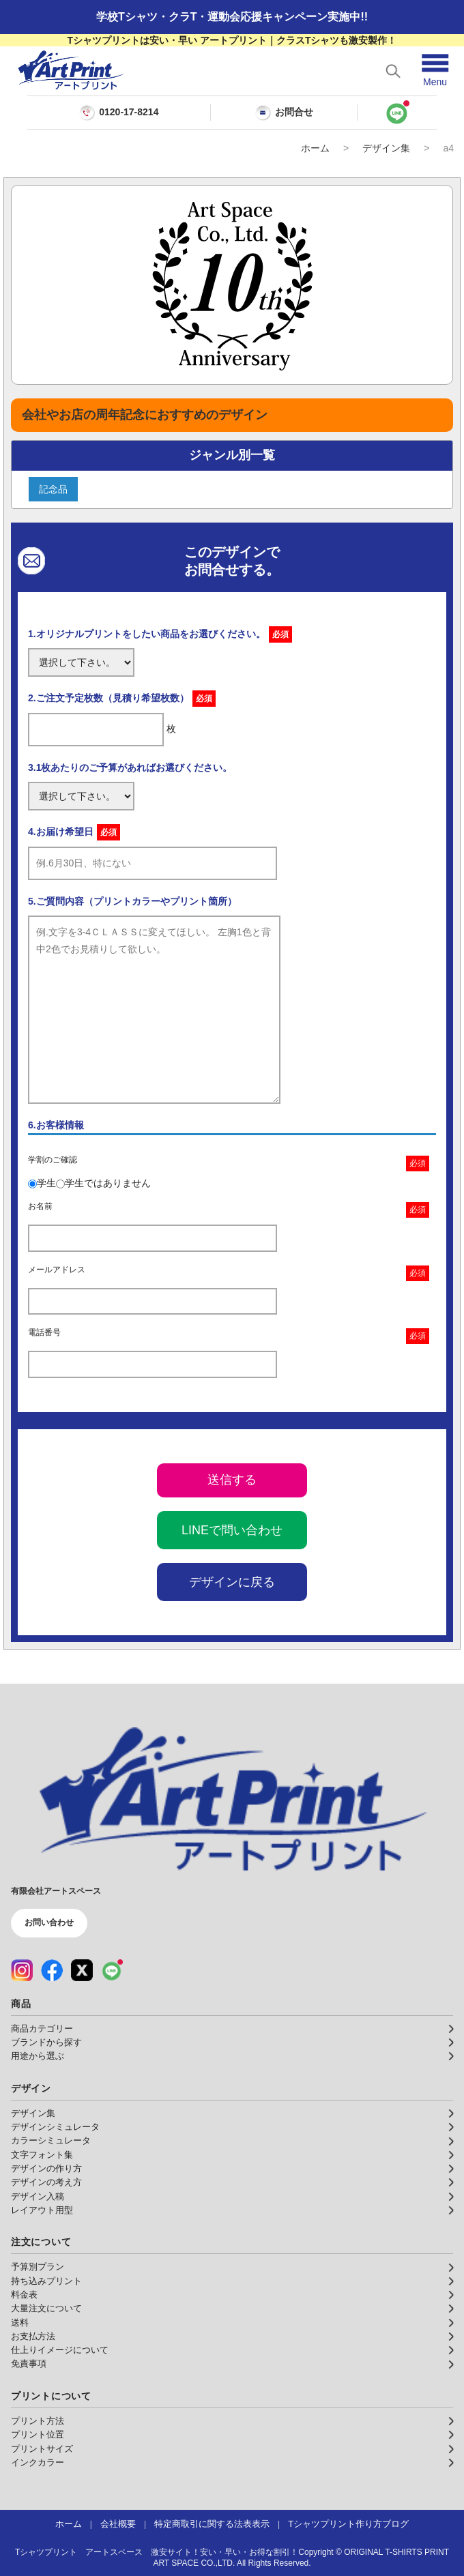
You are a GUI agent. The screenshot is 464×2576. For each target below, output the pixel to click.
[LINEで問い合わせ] (397, 112)
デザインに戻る (232, 1582)
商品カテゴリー (42, 2029)
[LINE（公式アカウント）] (112, 1970)
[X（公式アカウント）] (82, 1970)
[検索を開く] (393, 71)
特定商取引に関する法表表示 (212, 2524)
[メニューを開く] (435, 70)
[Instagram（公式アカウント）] (22, 1970)
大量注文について (46, 2308)
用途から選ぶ (37, 2056)
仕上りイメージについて (59, 2350)
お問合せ (284, 112)
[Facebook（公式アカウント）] (52, 1970)
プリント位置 (37, 2435)
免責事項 (28, 2364)
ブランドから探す (46, 2042)
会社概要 (118, 2524)
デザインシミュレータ (55, 2127)
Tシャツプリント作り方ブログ (348, 2524)
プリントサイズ (42, 2449)
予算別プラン (37, 2267)
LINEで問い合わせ (232, 1530)
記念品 (53, 489)
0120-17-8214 (128, 112)
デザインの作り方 (46, 2169)
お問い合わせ (49, 1922)
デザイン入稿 (37, 2196)
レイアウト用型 (42, 2210)
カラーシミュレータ (51, 2141)
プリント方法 (37, 2421)
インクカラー (37, 2463)
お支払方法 (33, 2336)
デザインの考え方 (46, 2182)
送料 (20, 2323)
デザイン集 (386, 148)
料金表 (24, 2295)
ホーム (315, 148)
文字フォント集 (42, 2155)
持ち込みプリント (46, 2281)
